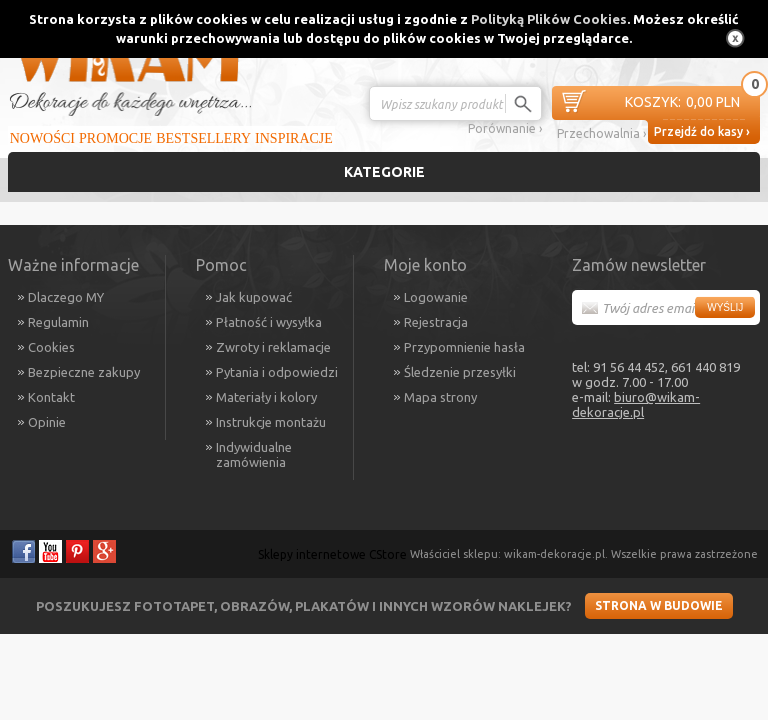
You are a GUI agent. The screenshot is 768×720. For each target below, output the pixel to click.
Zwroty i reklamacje (273, 347)
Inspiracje (294, 138)
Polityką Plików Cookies (549, 19)
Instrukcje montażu (271, 422)
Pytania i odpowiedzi (277, 372)
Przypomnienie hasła (464, 347)
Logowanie (436, 297)
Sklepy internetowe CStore (332, 554)
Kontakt (51, 397)
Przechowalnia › (601, 133)
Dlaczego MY (66, 297)
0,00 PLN (682, 102)
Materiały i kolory (266, 397)
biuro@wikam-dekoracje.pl (636, 404)
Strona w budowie (659, 605)
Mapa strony (440, 397)
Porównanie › (505, 128)
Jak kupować (254, 297)
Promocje (115, 138)
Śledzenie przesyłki (460, 372)
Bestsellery (203, 138)
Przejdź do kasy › (702, 131)
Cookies (51, 347)
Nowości (42, 138)
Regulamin (58, 322)
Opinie (47, 422)
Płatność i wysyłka (269, 322)
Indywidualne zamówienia (254, 454)
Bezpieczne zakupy (84, 372)
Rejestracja (436, 322)
